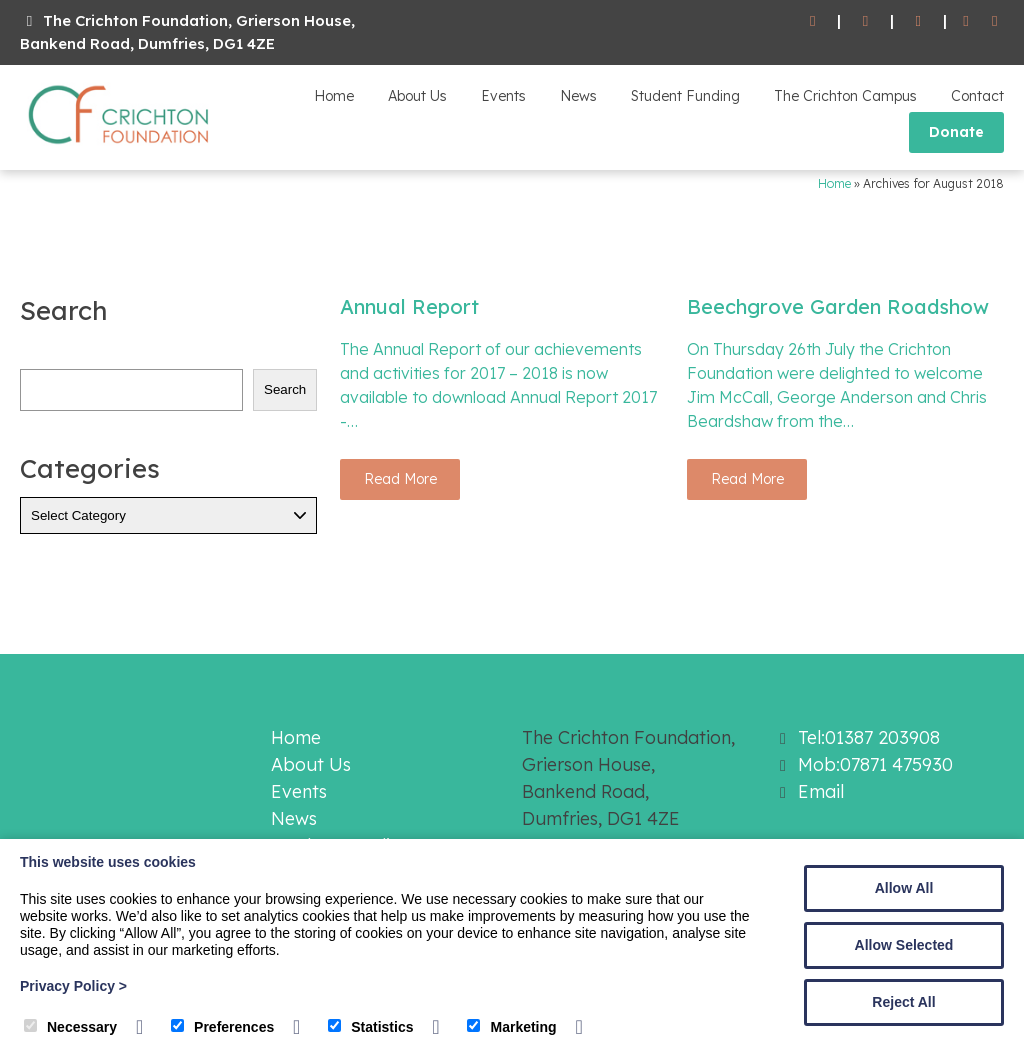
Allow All (904, 888)
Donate (956, 132)
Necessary (70, 1027)
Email (821, 791)
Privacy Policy (73, 986)
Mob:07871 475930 (875, 764)
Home (334, 96)
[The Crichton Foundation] (120, 148)
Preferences (222, 1027)
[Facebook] (966, 21)
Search (285, 389)
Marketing (511, 1027)
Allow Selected (904, 945)
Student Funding (685, 96)
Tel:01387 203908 (869, 737)
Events (503, 96)
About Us (417, 96)
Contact (977, 96)
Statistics (370, 1027)
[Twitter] (994, 21)
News (578, 96)
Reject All (903, 1002)
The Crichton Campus (845, 96)
